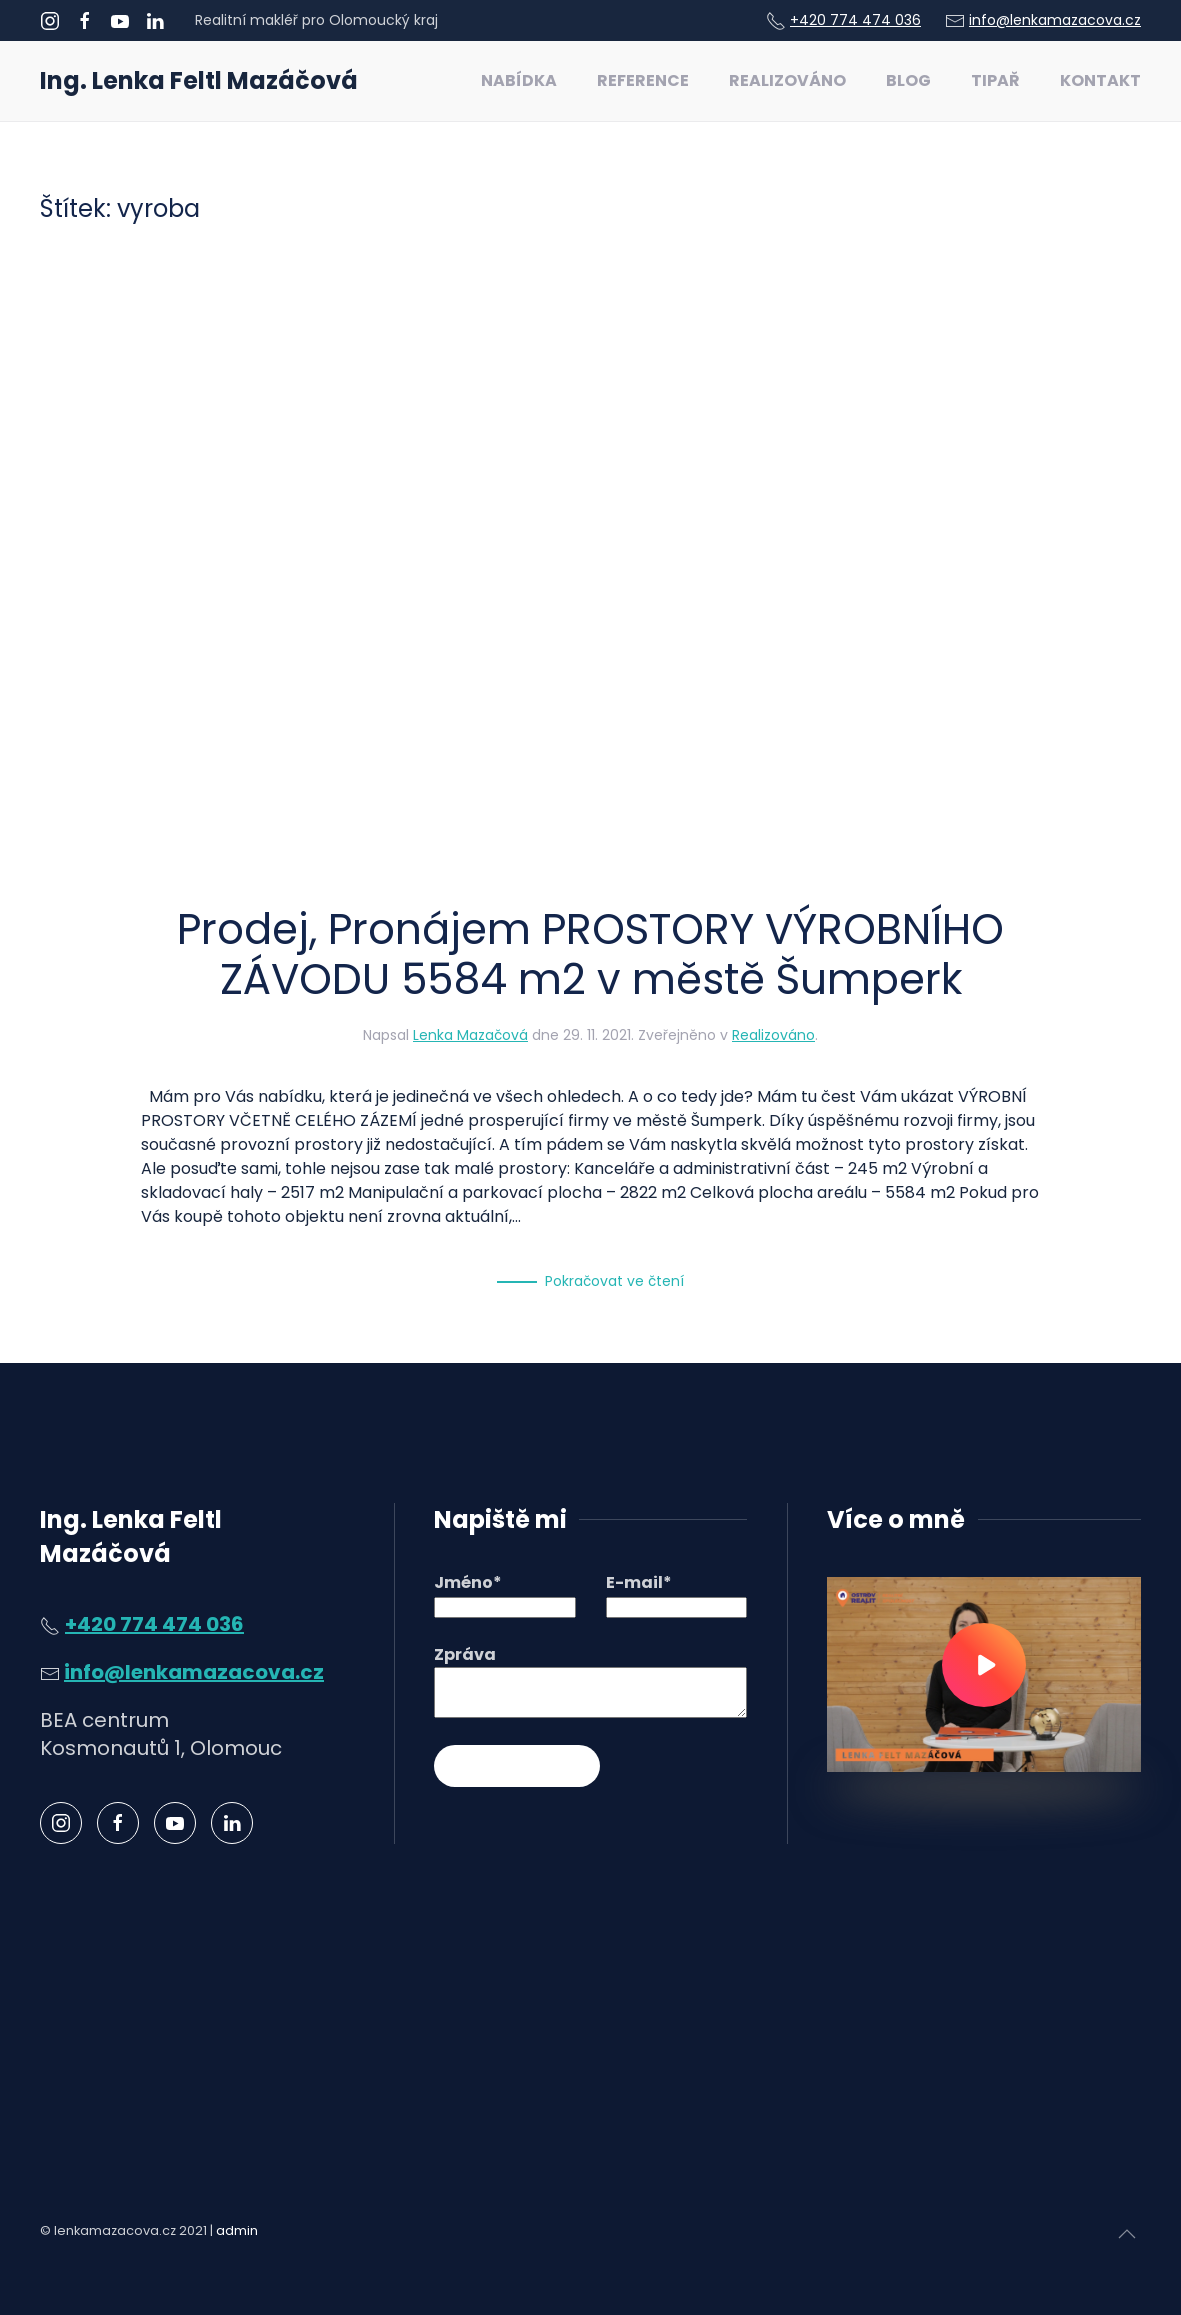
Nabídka (519, 80)
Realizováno (787, 80)
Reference (643, 80)
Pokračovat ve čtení (614, 1281)
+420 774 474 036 (855, 20)
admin (237, 2230)
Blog (908, 80)
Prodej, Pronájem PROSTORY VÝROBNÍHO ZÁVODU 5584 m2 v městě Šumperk (590, 954)
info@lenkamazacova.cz (1055, 20)
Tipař (995, 80)
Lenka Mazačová (470, 1035)
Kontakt (1100, 80)
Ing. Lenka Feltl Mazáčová (199, 80)
